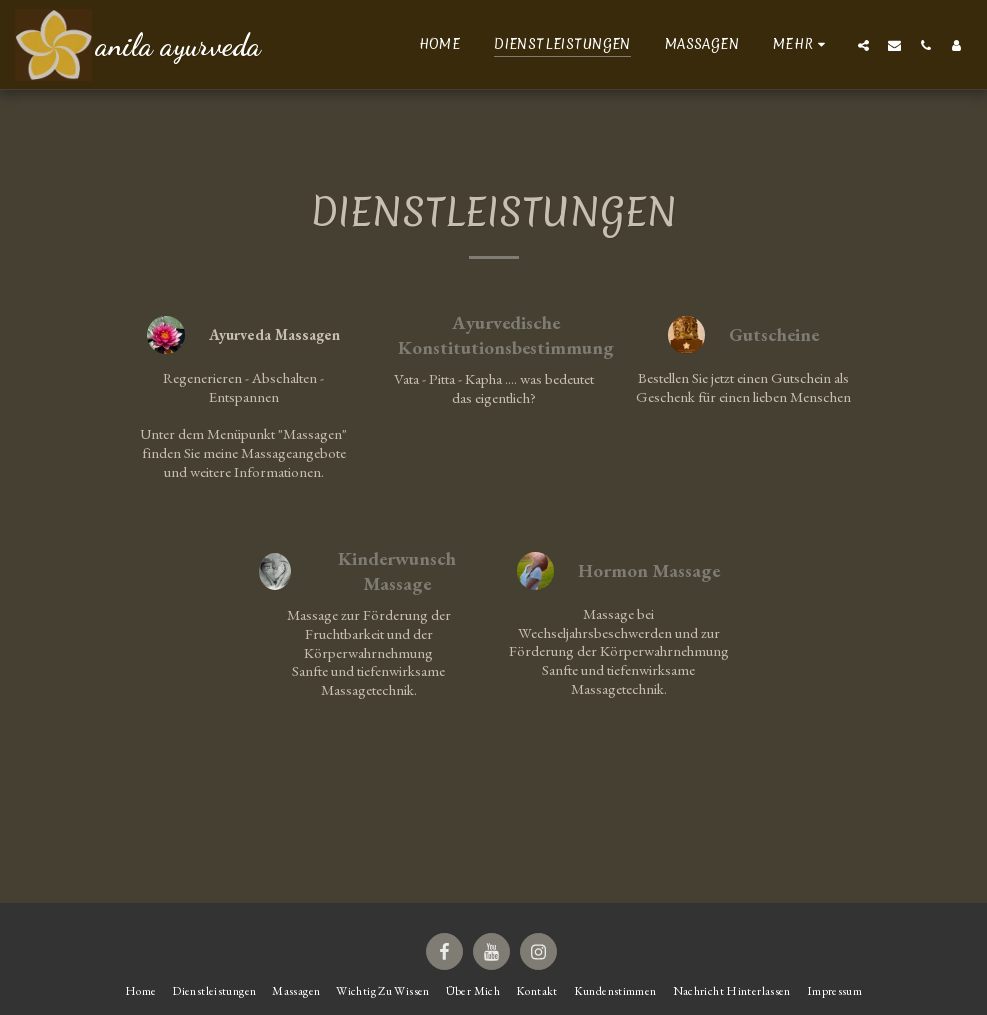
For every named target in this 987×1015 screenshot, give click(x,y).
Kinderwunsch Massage (397, 571)
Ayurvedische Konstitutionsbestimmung (506, 335)
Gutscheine (774, 335)
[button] (863, 45)
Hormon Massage (649, 571)
